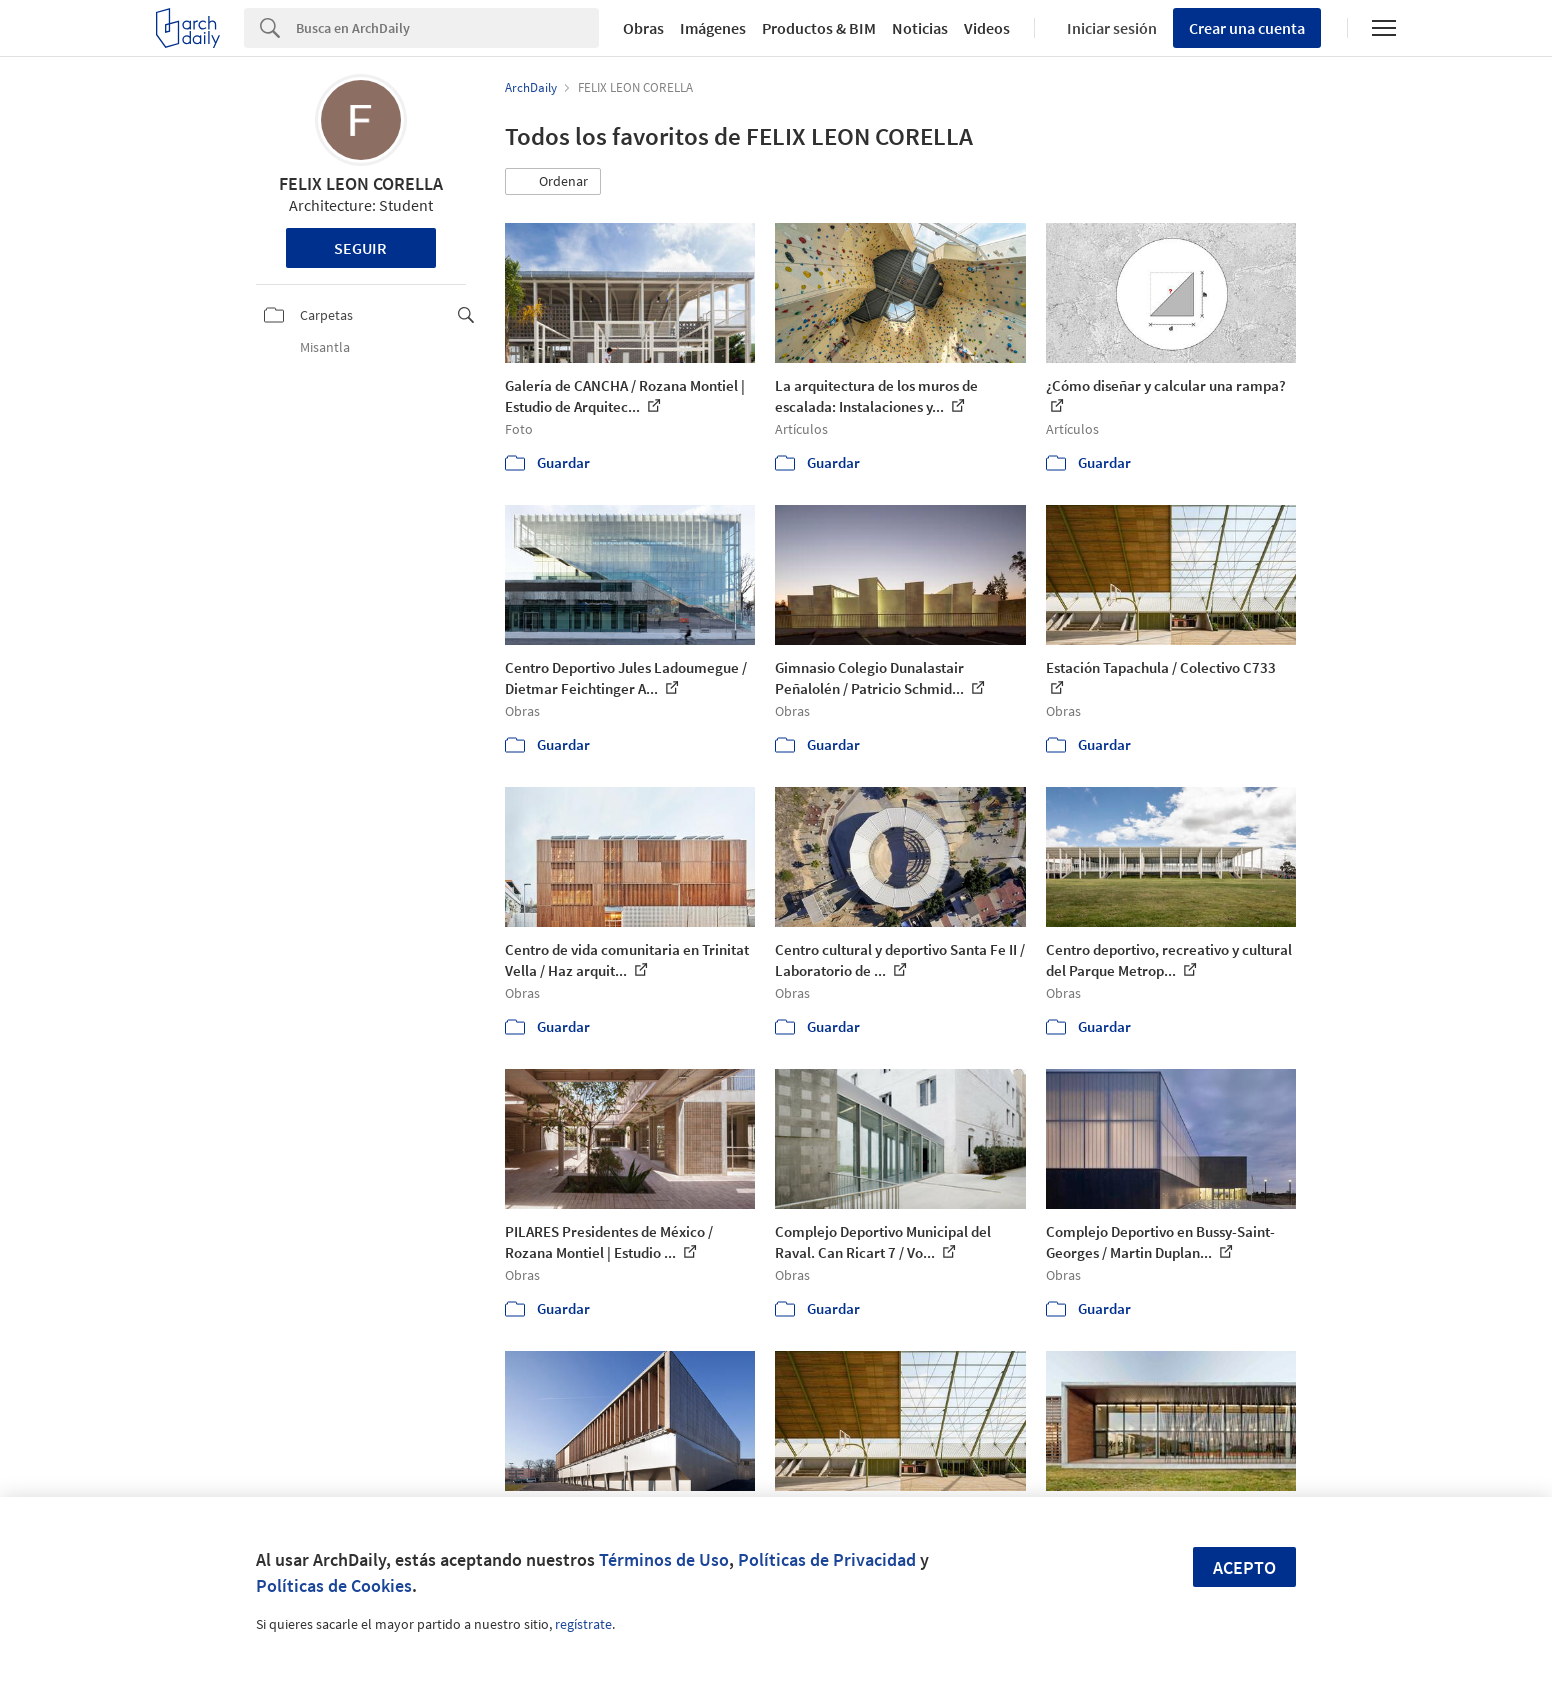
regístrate (583, 1624)
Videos (987, 28)
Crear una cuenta (1247, 28)
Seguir (360, 248)
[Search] (447, 28)
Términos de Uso (664, 1559)
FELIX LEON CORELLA (361, 183)
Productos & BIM (819, 28)
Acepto (1244, 1567)
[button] (553, 182)
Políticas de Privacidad (827, 1559)
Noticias (920, 28)
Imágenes (713, 28)
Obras (643, 28)
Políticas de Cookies (334, 1585)
